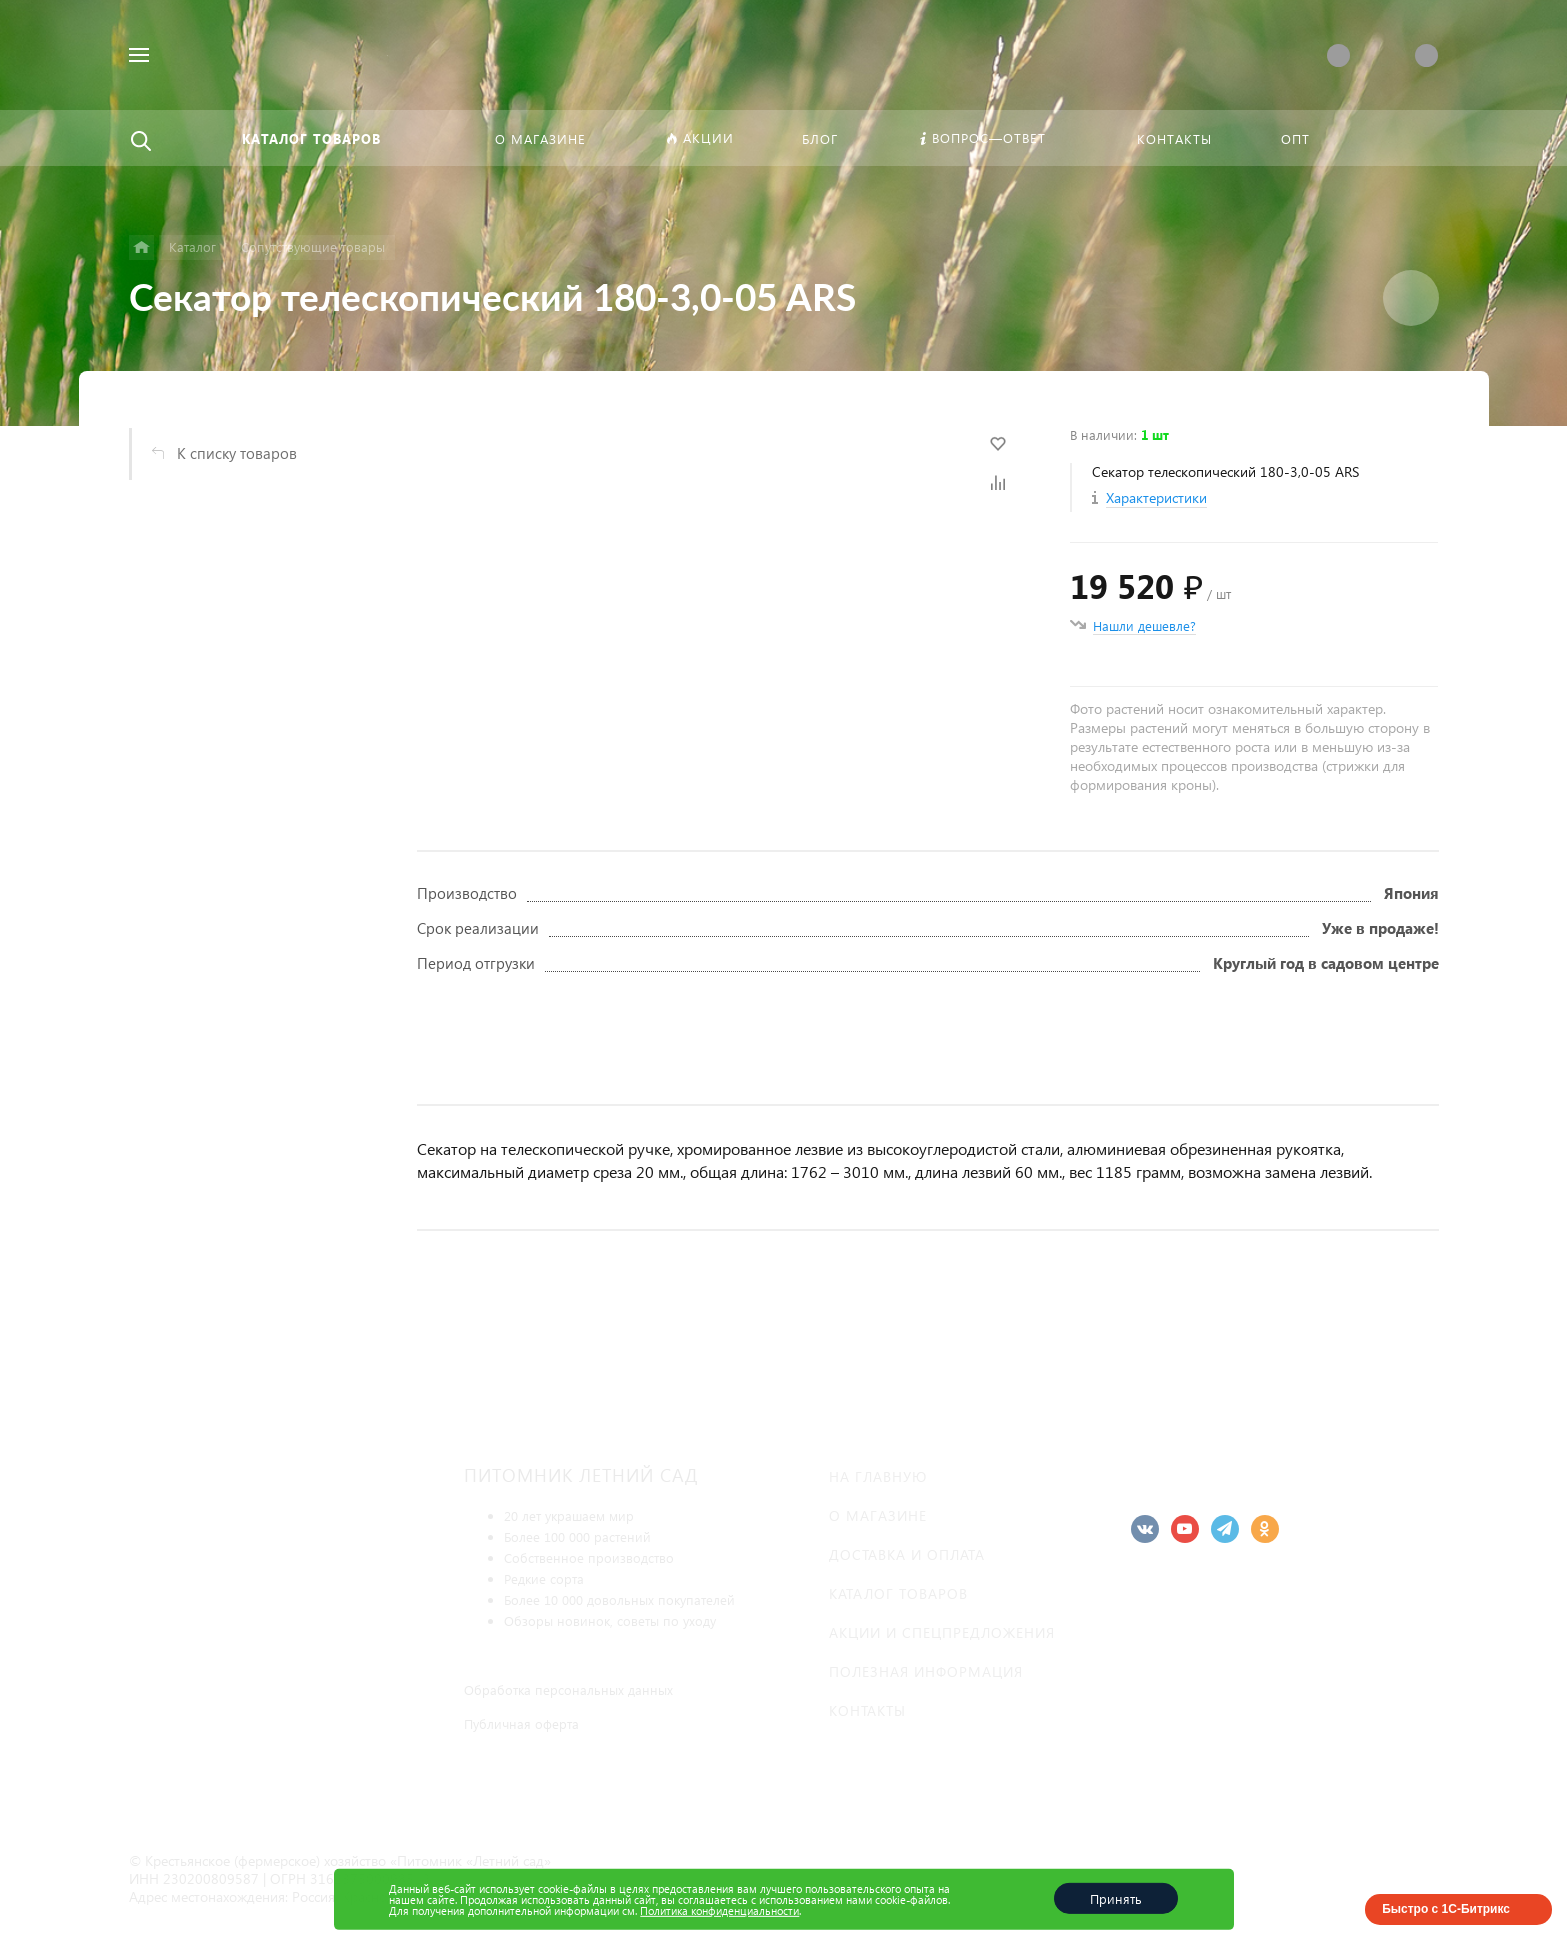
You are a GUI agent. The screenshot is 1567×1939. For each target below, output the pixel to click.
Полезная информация (926, 1671)
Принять (1116, 1898)
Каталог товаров (898, 1593)
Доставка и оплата (907, 1554)
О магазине (878, 1515)
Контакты (867, 1710)
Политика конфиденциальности (719, 1910)
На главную (878, 1476)
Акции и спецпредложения (942, 1632)
